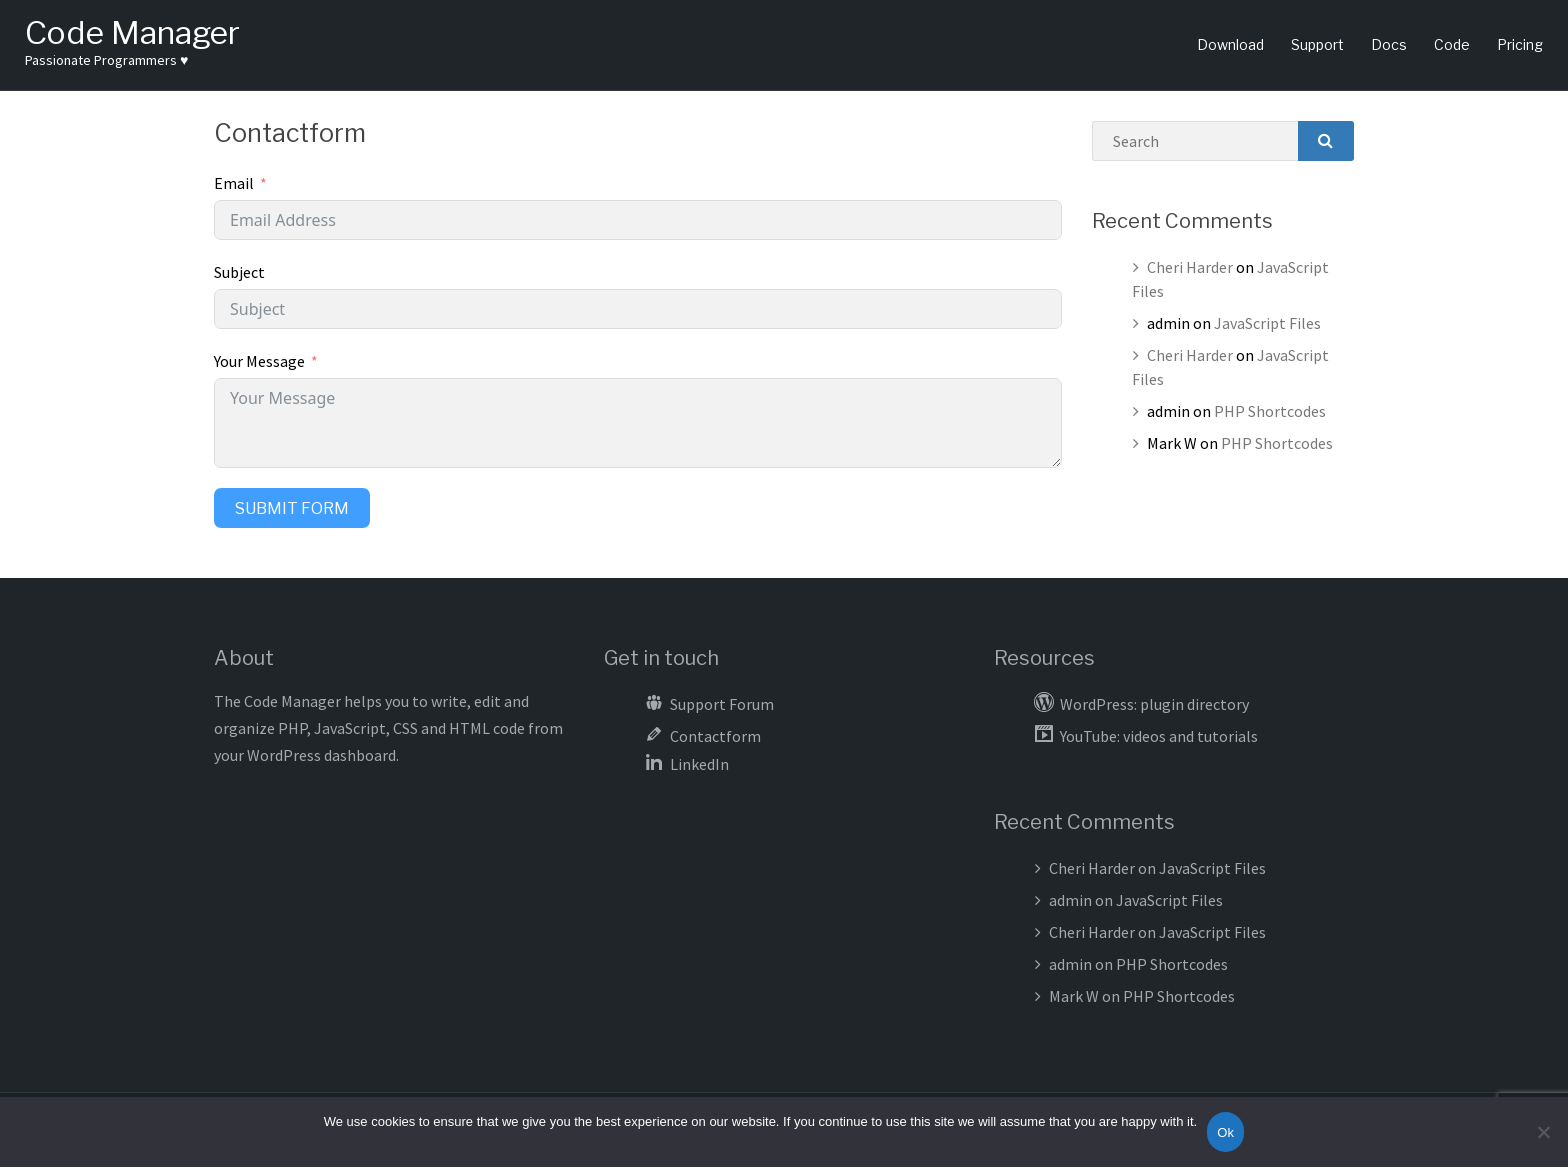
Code (1452, 44)
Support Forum (722, 704)
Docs (1389, 44)
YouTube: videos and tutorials (1159, 736)
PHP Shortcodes (1270, 411)
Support (1317, 44)
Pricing (1520, 44)
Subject (239, 272)
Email (234, 183)
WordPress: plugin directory (1154, 704)
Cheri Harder (1190, 267)
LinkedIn (699, 764)
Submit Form (292, 508)
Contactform (715, 736)
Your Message (259, 361)
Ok (1225, 1132)
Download (1230, 44)
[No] (1543, 1132)
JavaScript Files (1267, 323)
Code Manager (132, 32)
